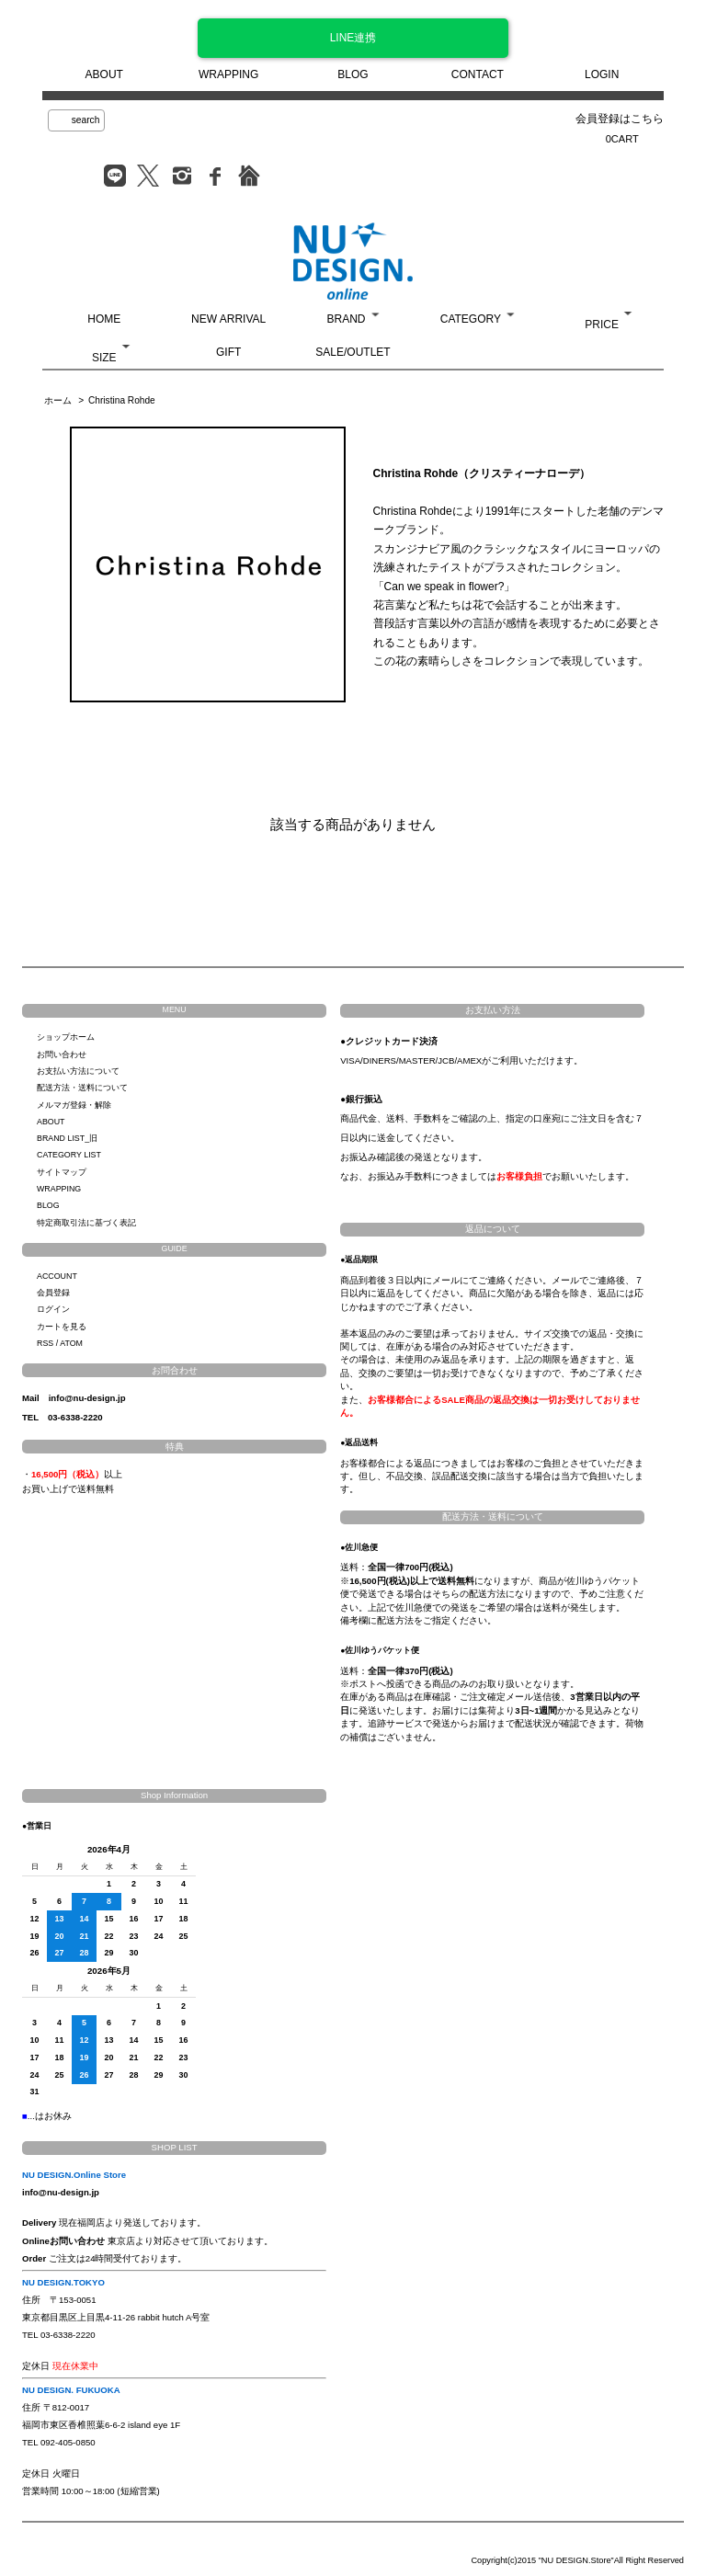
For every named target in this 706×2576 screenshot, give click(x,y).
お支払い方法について (78, 1071)
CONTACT (477, 74)
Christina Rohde (121, 400)
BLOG (352, 74)
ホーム (58, 400)
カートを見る (61, 1326)
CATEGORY (470, 319)
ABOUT (104, 74)
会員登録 (53, 1292)
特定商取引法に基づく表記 (86, 1222)
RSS (45, 1343)
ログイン (53, 1309)
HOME (103, 319)
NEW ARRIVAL (228, 319)
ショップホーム (66, 1037)
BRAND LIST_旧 (67, 1138)
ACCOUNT (57, 1276)
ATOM (71, 1343)
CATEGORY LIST (69, 1154)
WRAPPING (228, 74)
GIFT (228, 352)
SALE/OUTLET (352, 352)
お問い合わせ (61, 1054)
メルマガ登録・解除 (74, 1105)
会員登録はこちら (619, 118)
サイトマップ (61, 1172)
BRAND (345, 319)
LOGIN (602, 74)
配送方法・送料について (82, 1087)
